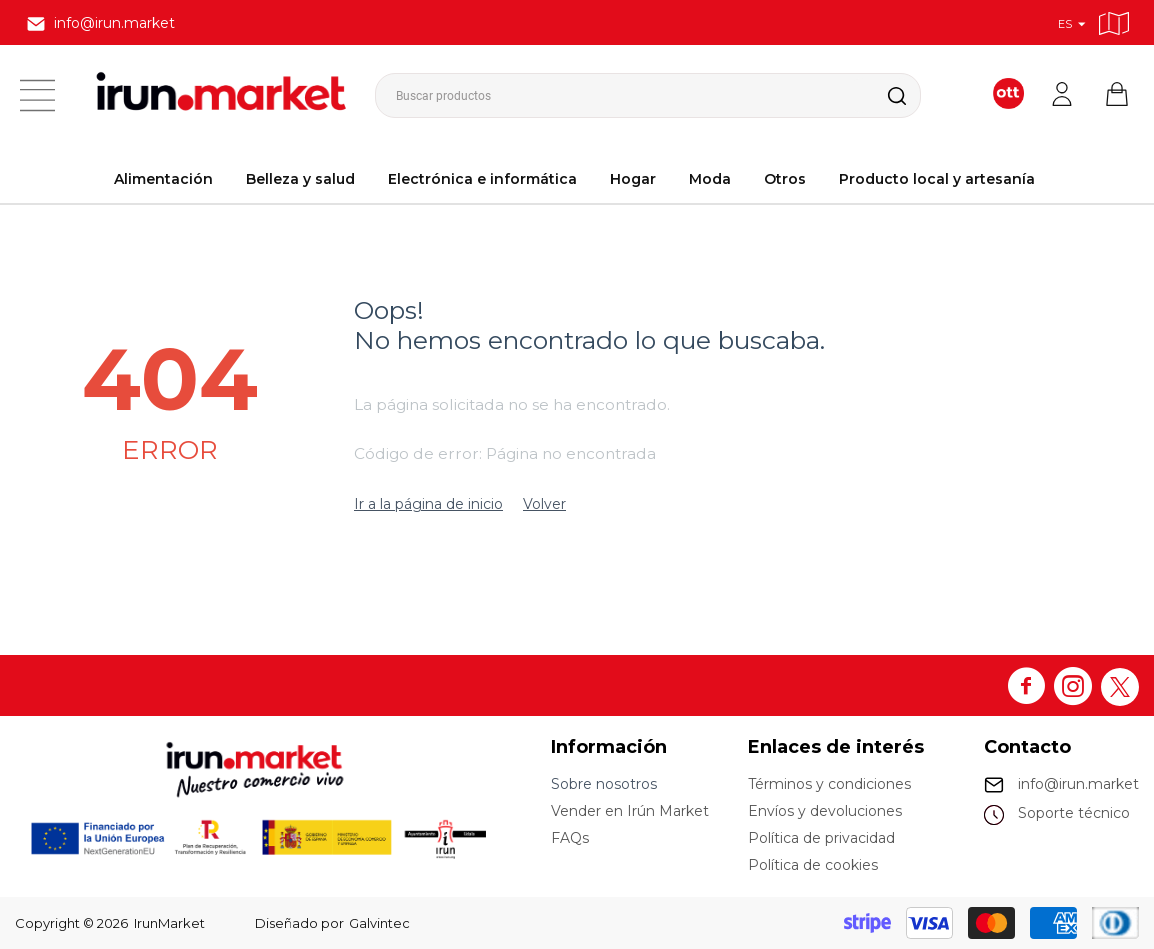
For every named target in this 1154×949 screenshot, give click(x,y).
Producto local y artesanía (937, 179)
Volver (544, 504)
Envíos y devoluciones (825, 811)
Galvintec (379, 923)
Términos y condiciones (829, 784)
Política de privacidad (821, 838)
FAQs (570, 838)
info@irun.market (1078, 784)
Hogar (633, 179)
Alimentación (163, 179)
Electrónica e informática (482, 179)
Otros (785, 179)
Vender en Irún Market (630, 811)
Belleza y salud (300, 179)
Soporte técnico (1074, 813)
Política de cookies (813, 865)
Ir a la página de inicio (428, 504)
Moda (710, 179)
